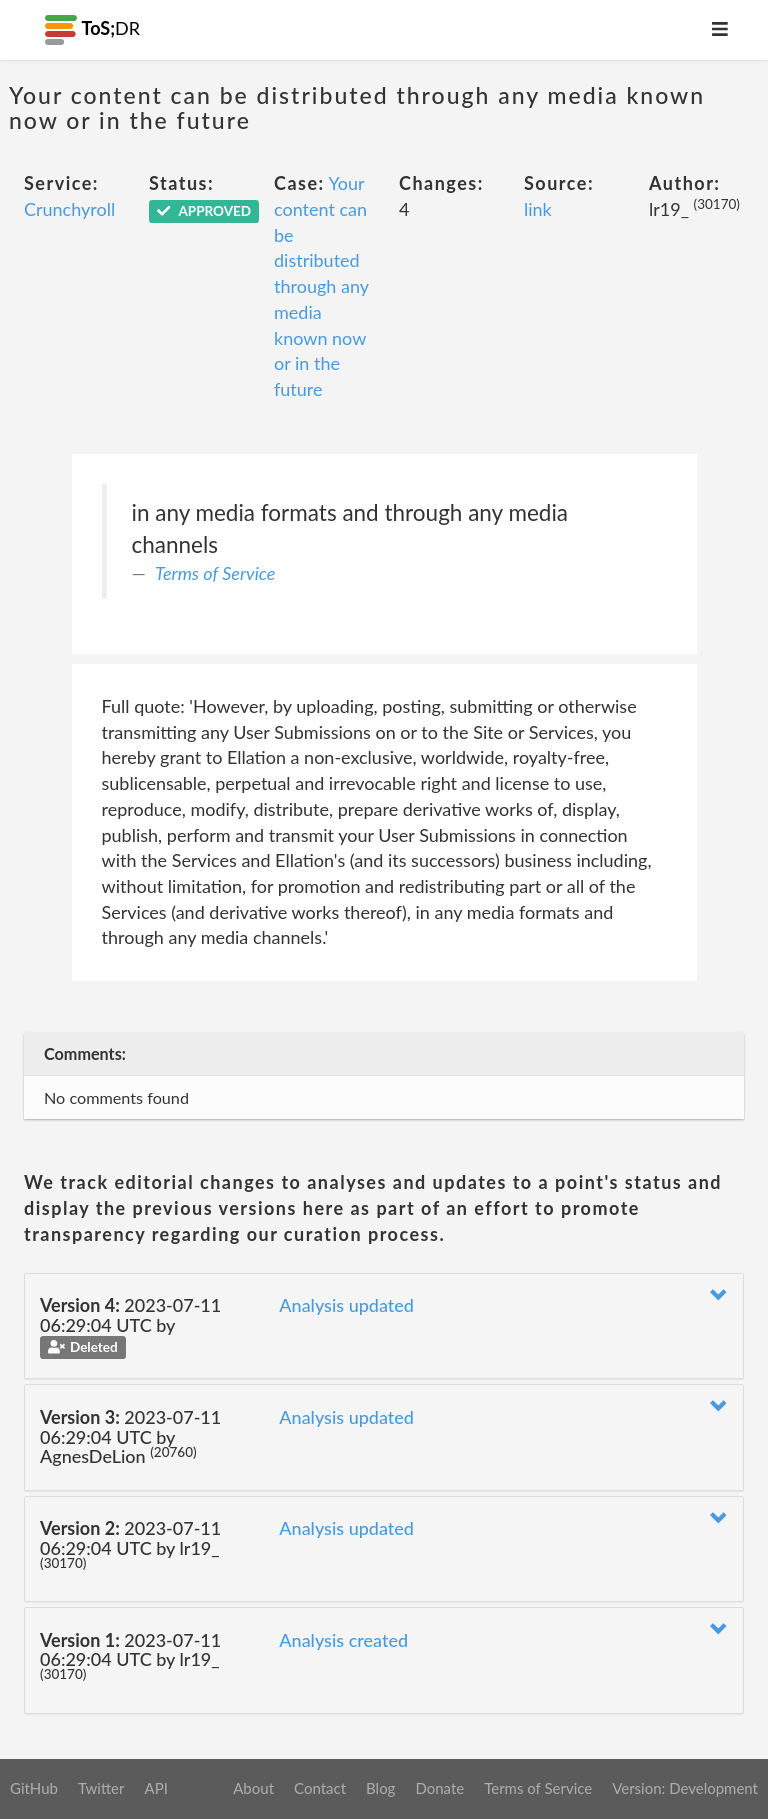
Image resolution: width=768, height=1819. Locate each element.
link (538, 209)
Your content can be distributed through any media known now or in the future (321, 286)
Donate (439, 1788)
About (253, 1788)
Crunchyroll (69, 209)
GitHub (34, 1788)
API (155, 1788)
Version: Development (685, 1788)
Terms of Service (215, 573)
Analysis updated (346, 1305)
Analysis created (343, 1640)
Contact (320, 1788)
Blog (380, 1788)
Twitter (101, 1788)
